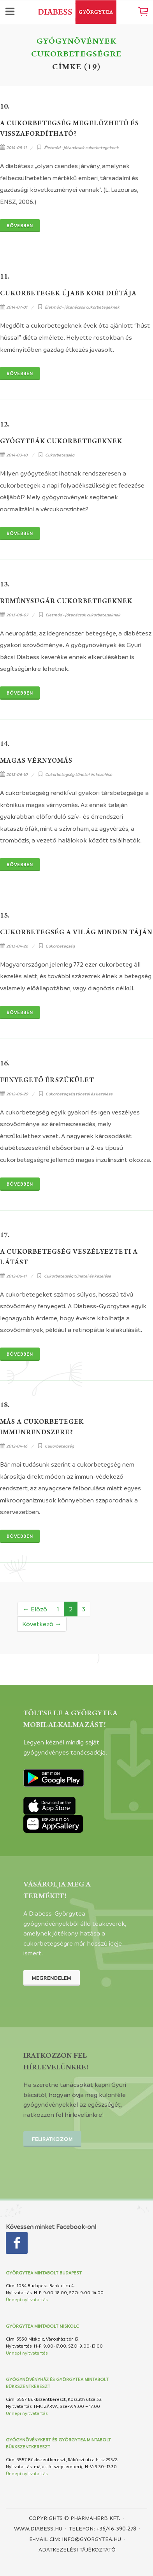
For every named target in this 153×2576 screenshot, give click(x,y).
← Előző (35, 1609)
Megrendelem (51, 1977)
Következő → (42, 1624)
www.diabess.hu (38, 2528)
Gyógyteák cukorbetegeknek (61, 442)
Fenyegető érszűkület (47, 1080)
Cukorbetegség (59, 455)
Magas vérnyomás (36, 761)
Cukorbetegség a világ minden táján (76, 933)
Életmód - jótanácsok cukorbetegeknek (81, 147)
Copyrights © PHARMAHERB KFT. (74, 2517)
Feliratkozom (52, 2139)
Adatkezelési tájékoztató (77, 2549)
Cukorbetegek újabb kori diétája (68, 294)
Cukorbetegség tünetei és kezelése (78, 774)
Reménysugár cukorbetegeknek (66, 601)
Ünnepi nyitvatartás (26, 2299)
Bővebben (20, 225)
